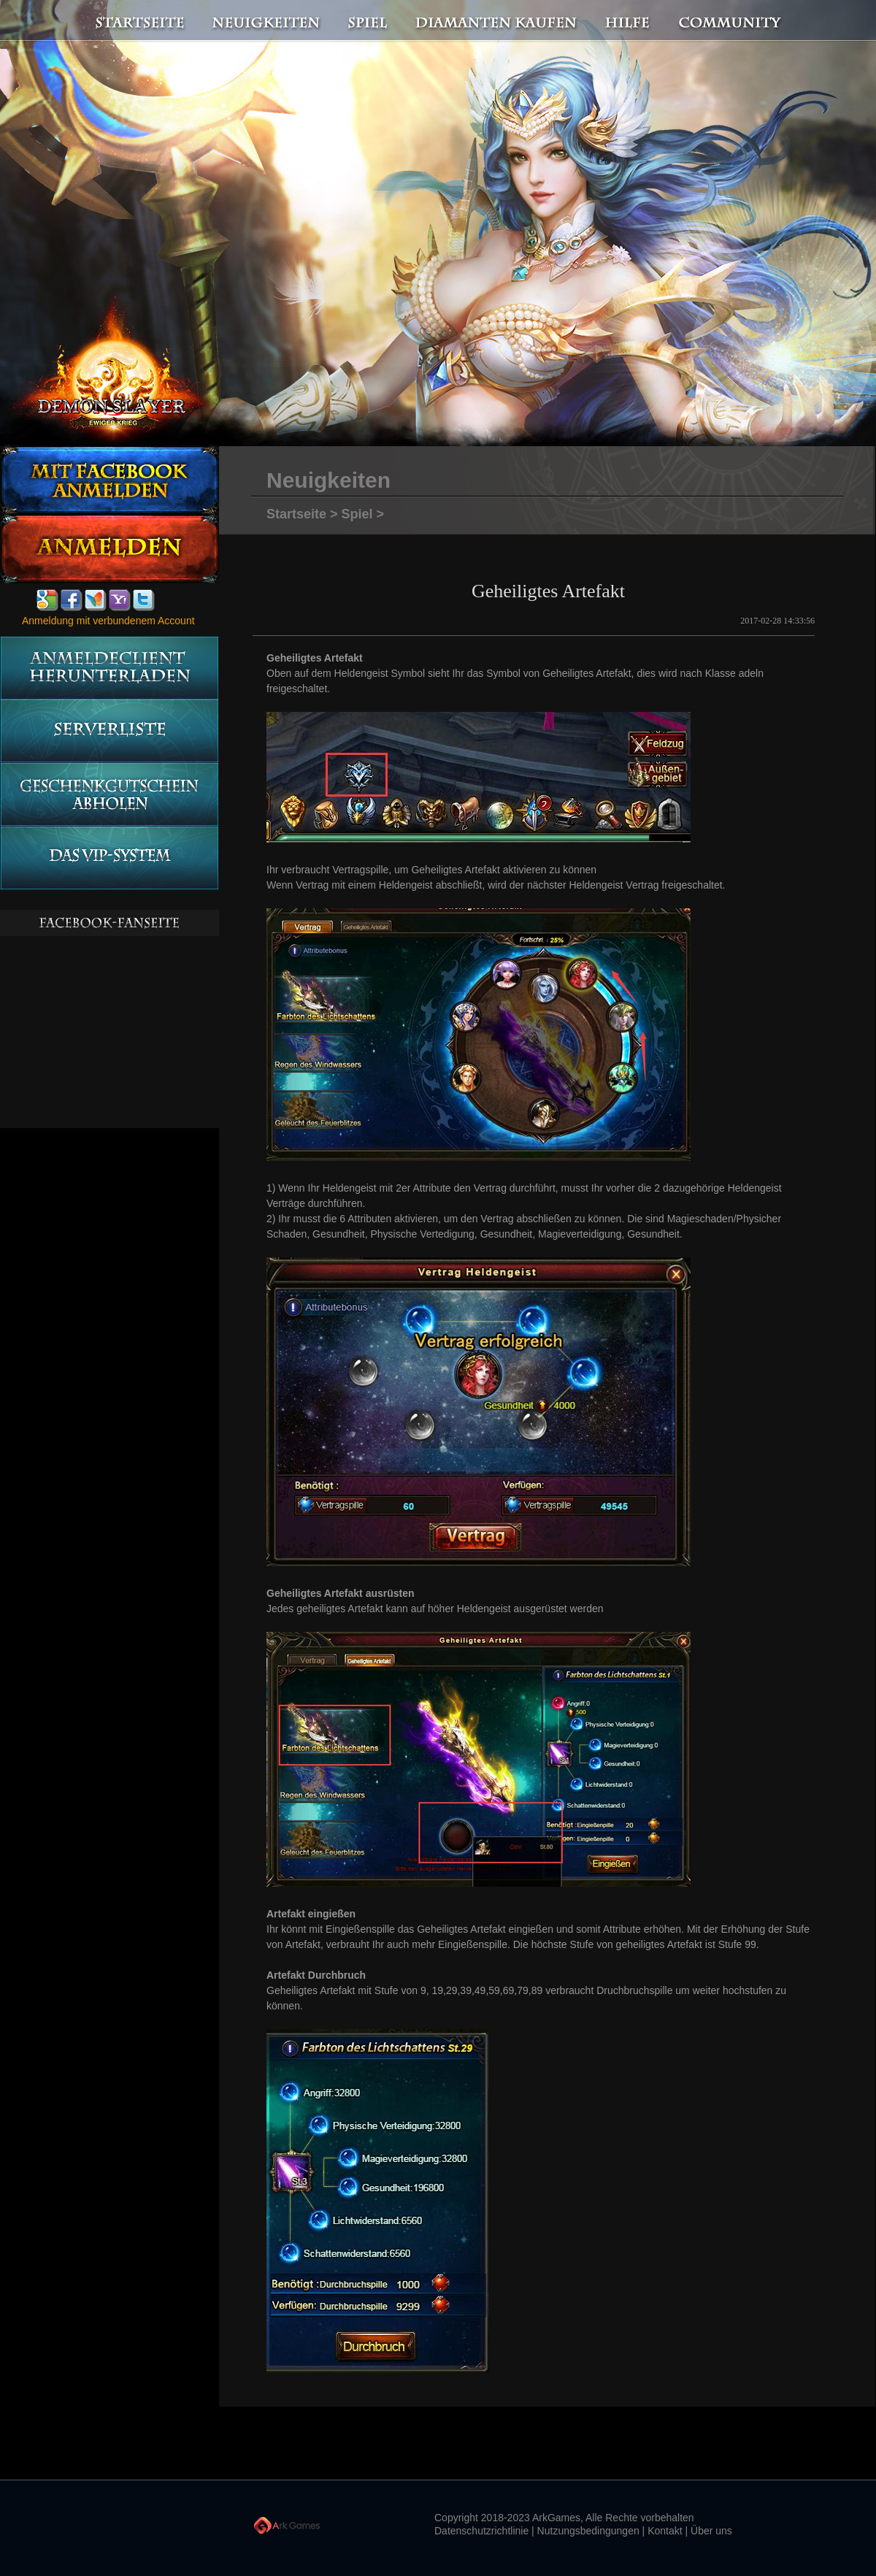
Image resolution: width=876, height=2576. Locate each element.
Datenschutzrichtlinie (481, 2531)
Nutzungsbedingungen (588, 2531)
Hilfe (627, 21)
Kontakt (665, 2531)
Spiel (369, 21)
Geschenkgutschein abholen (109, 795)
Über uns (711, 2531)
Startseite (131, 21)
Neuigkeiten (265, 21)
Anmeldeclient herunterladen (109, 667)
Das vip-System (109, 858)
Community (733, 21)
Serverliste (109, 731)
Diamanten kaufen (497, 21)
